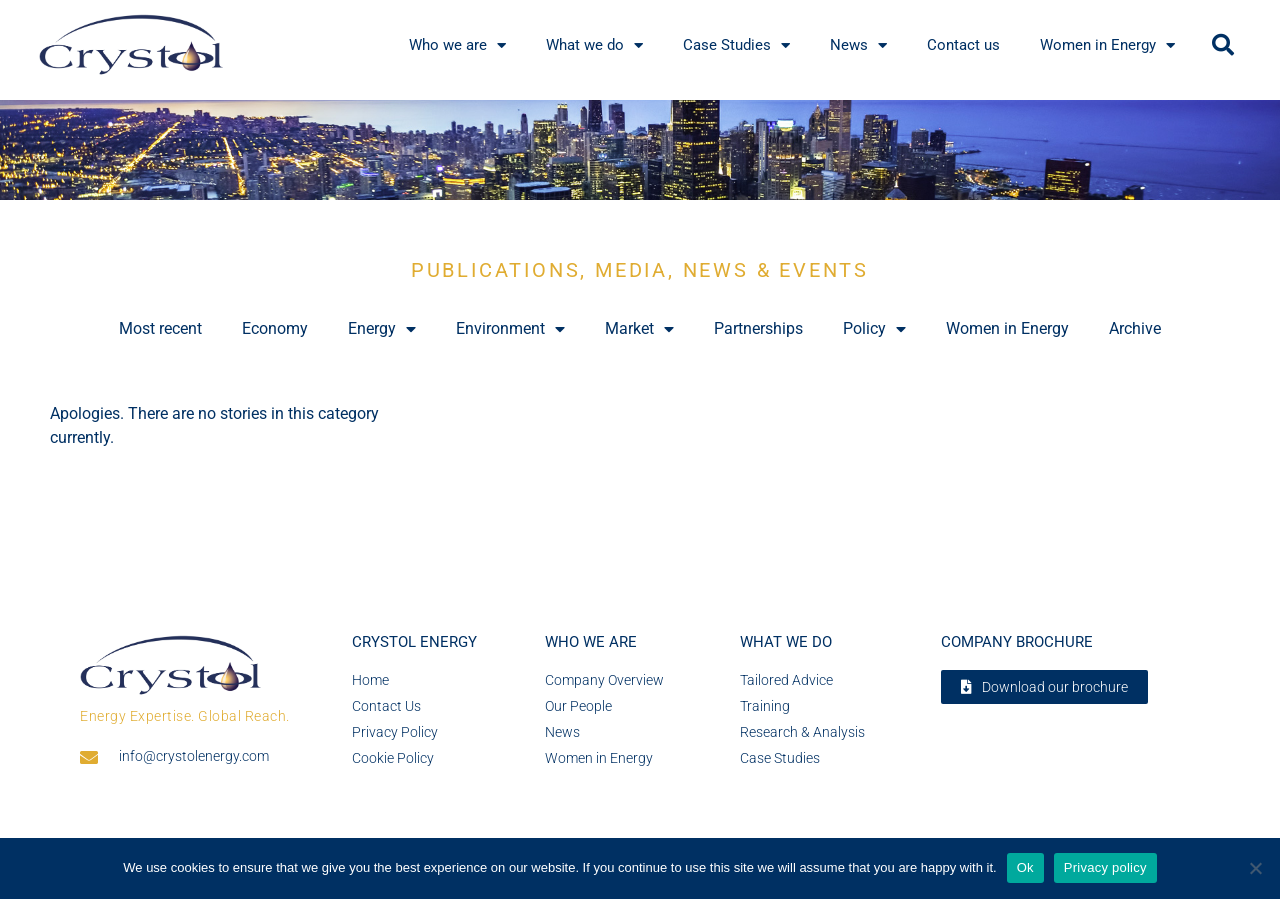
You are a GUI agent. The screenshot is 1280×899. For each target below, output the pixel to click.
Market (639, 329)
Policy (874, 329)
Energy (382, 329)
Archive (1135, 328)
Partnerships (758, 328)
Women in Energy (1107, 45)
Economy (275, 328)
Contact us (963, 45)
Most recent (160, 328)
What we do (594, 45)
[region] (640, 150)
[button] (1223, 45)
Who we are (457, 45)
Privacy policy (1105, 867)
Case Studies (736, 45)
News (858, 45)
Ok (1025, 867)
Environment (510, 329)
